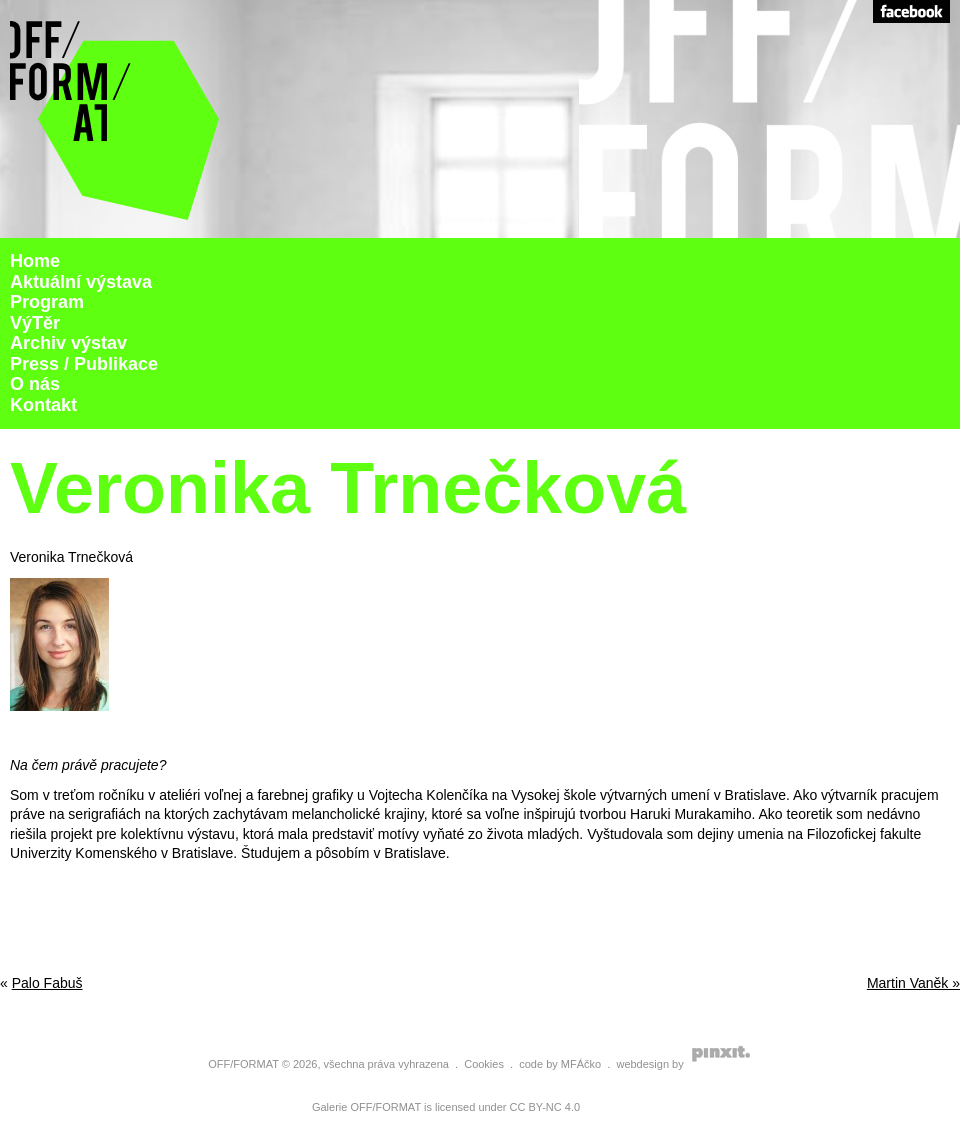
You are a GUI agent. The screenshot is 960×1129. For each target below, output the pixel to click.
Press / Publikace (84, 364)
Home (35, 261)
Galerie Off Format (115, 119)
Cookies (484, 1064)
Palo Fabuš (47, 983)
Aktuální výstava (81, 282)
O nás (35, 384)
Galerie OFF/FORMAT (366, 1107)
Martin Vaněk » (913, 983)
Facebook (911, 11)
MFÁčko (581, 1064)
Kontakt (43, 405)
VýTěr (35, 323)
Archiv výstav (68, 343)
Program (47, 302)
